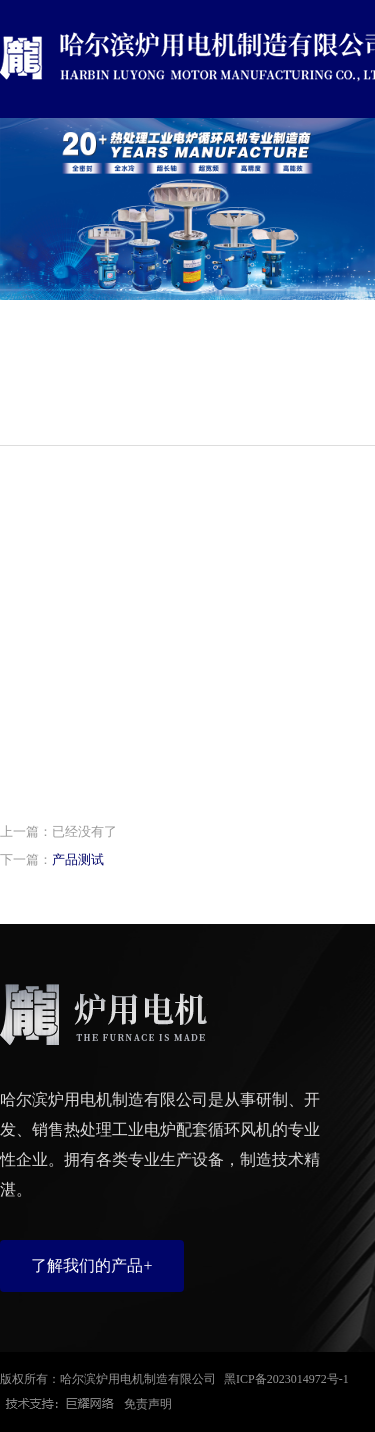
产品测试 (78, 859)
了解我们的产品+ (91, 1265)
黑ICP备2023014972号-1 (286, 1379)
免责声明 (148, 1404)
